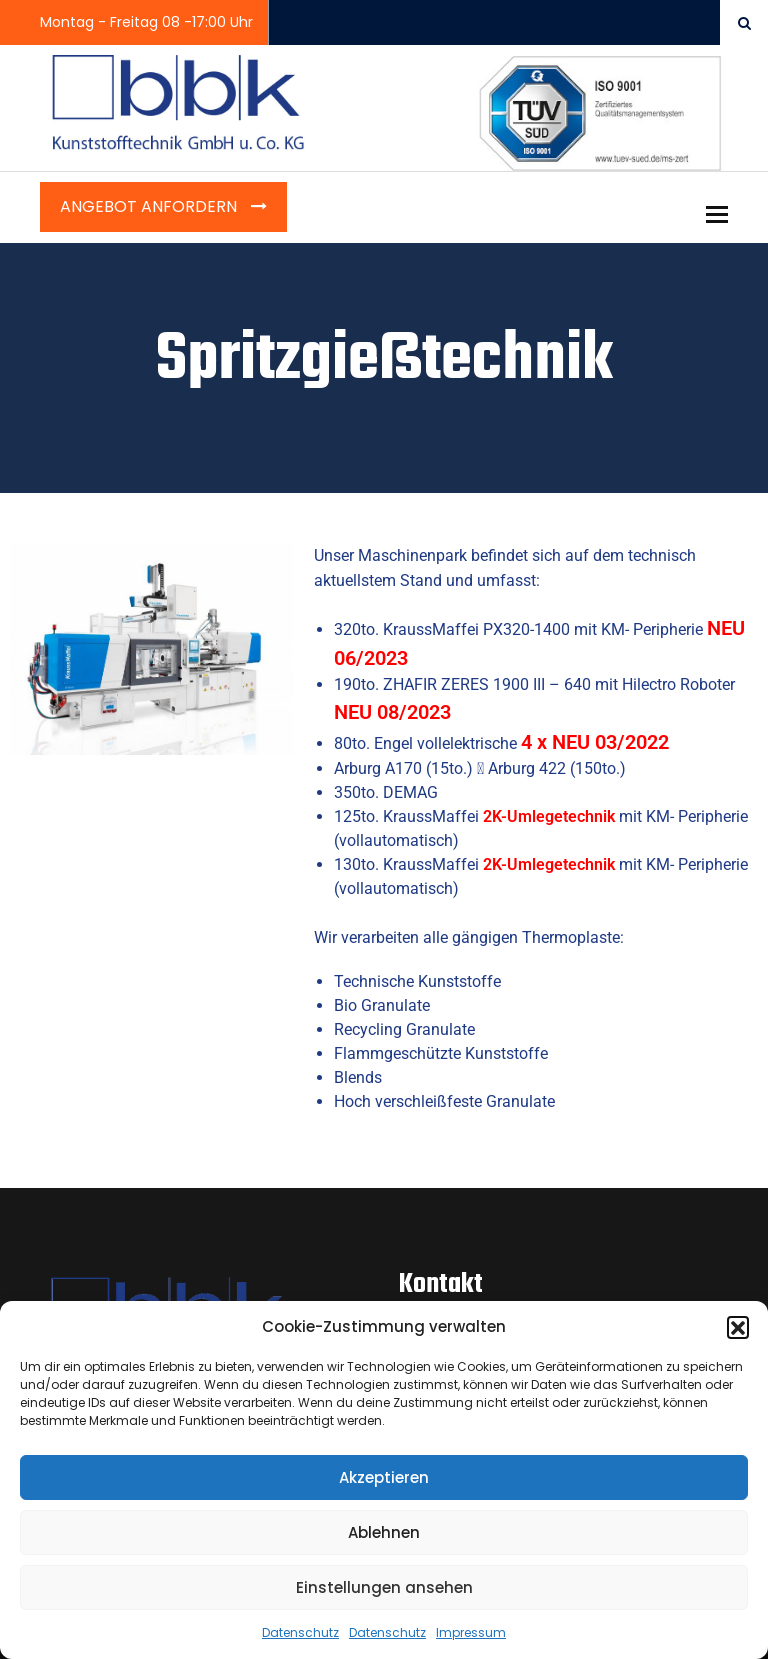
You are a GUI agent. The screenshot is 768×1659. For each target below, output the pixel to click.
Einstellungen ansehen (384, 1587)
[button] (738, 1327)
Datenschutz (300, 1632)
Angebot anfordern (150, 206)
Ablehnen (384, 1532)
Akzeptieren (384, 1477)
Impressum (471, 1632)
